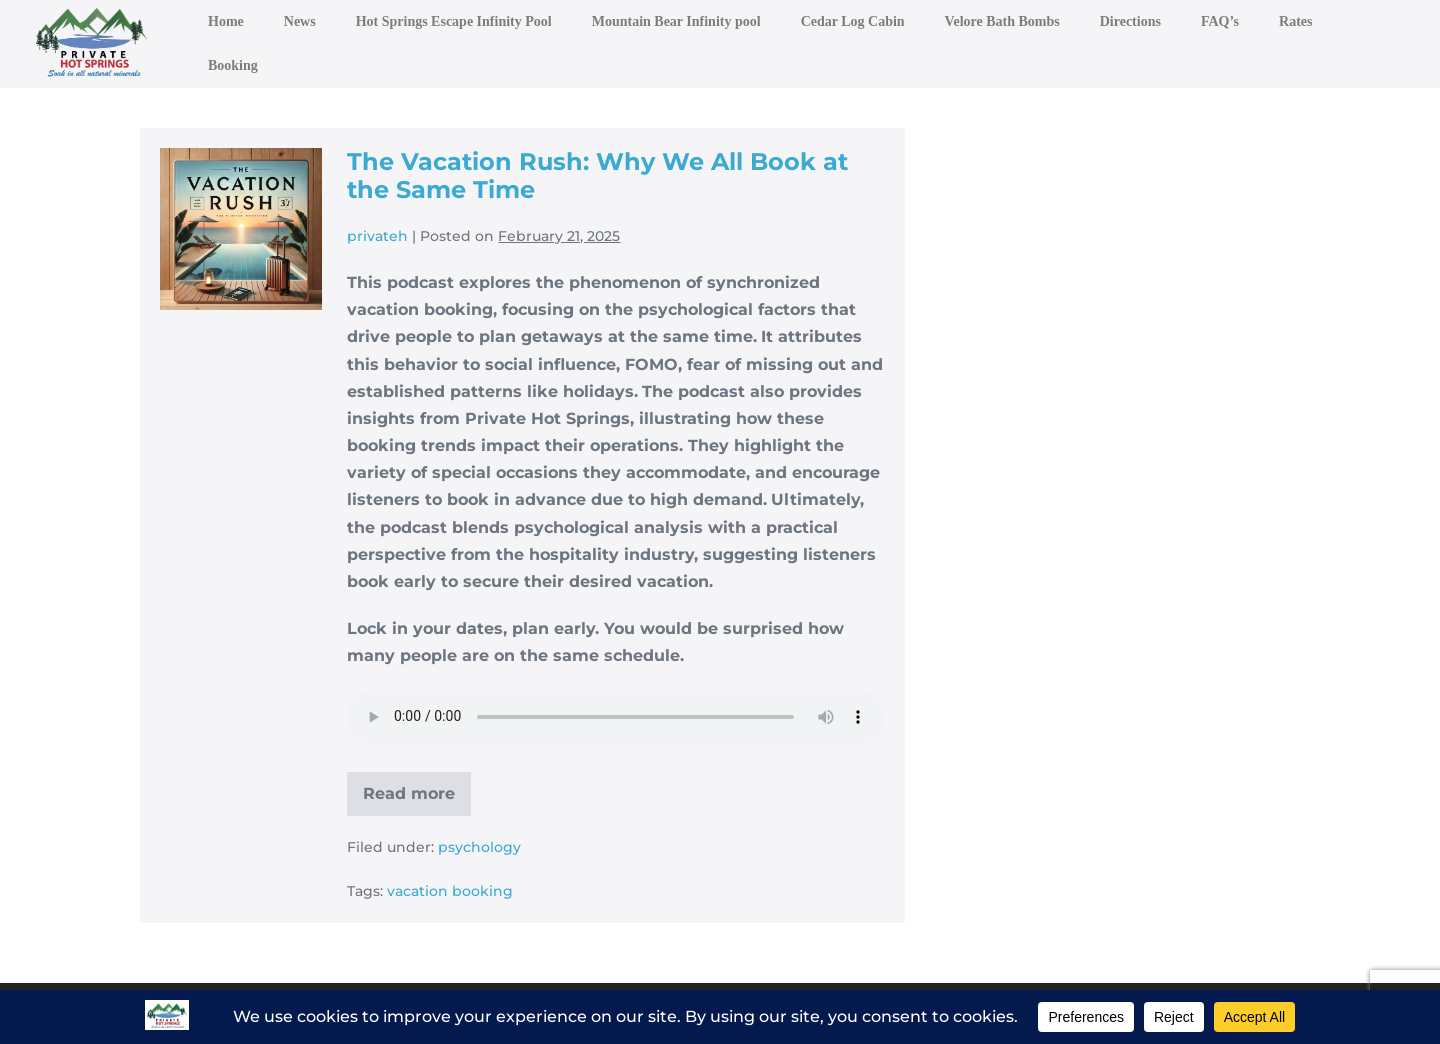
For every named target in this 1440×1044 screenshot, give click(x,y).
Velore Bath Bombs (1002, 21)
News (300, 21)
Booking (233, 65)
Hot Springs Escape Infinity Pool (454, 21)
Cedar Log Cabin (853, 21)
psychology (479, 847)
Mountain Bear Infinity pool (676, 21)
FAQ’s (1220, 21)
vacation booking (450, 891)
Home (226, 21)
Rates (1295, 21)
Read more (417, 800)
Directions (1130, 21)
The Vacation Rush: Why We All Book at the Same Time (597, 176)
